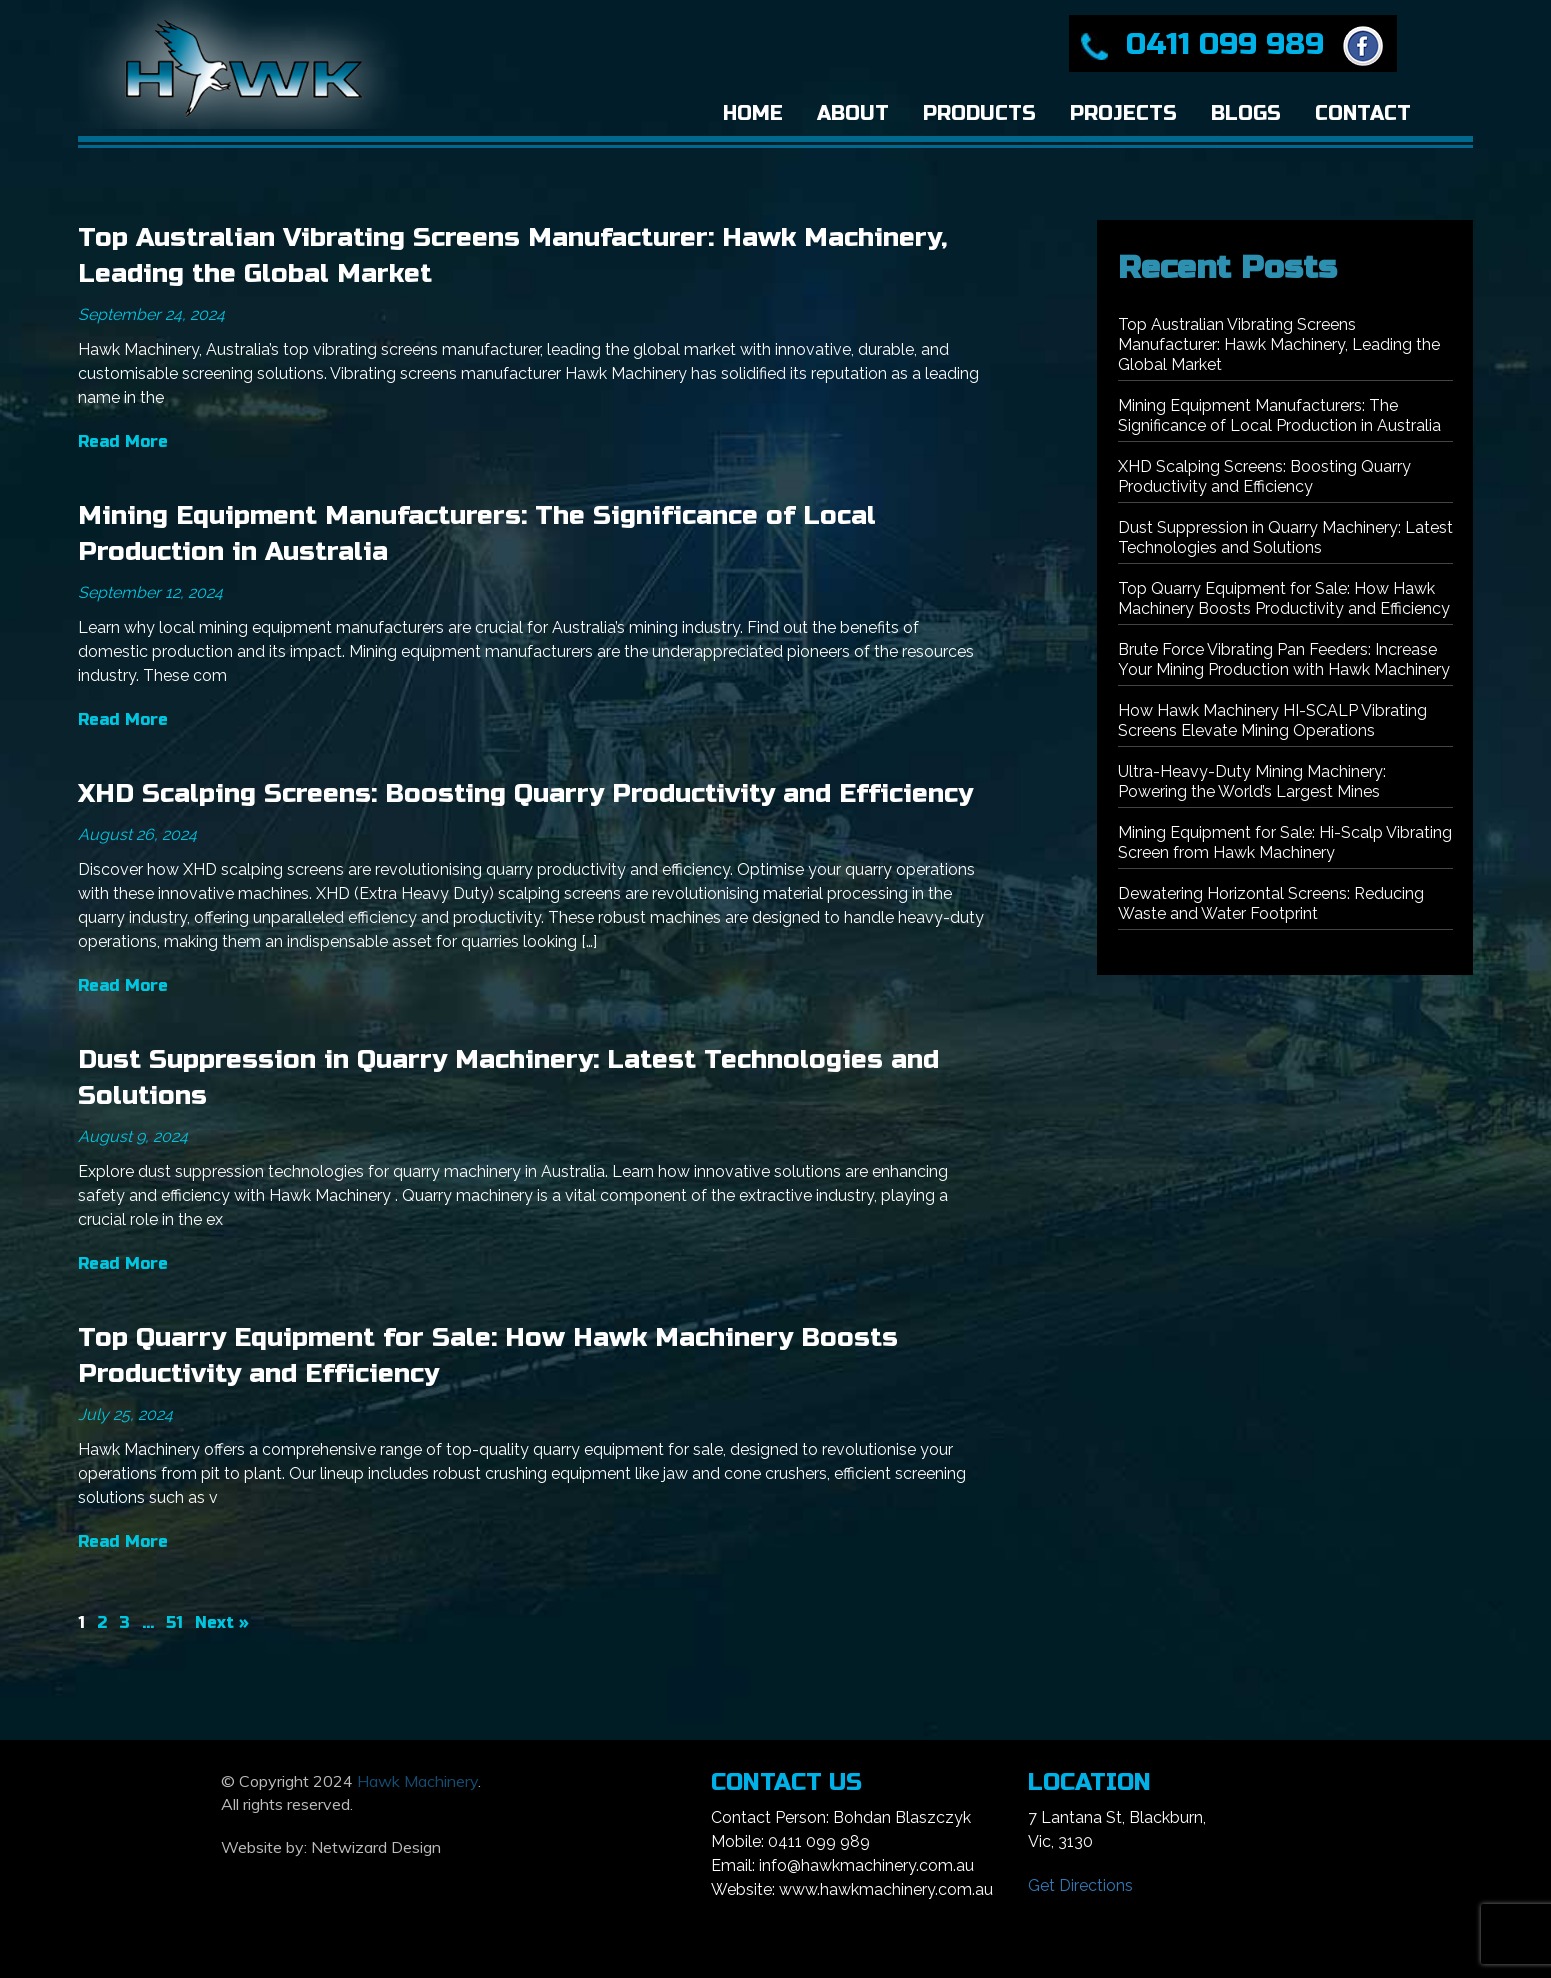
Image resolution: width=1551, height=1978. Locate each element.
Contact (1363, 113)
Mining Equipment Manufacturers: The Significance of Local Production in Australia (1279, 415)
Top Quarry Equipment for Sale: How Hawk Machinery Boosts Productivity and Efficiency (1284, 598)
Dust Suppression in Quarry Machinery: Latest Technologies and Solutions (1285, 537)
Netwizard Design (376, 1847)
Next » (222, 1622)
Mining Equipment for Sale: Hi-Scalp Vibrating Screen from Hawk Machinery (1285, 842)
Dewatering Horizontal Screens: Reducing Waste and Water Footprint (1271, 903)
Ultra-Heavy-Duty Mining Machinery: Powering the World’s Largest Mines (1252, 781)
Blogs (1246, 113)
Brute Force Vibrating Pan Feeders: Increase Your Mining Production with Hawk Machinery (1284, 659)
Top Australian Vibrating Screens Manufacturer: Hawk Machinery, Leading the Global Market (1279, 344)
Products (979, 113)
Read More (123, 441)
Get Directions (1080, 1885)
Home (753, 113)
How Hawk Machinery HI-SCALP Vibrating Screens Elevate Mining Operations (1272, 720)
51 (174, 1622)
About (853, 113)
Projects (1123, 113)
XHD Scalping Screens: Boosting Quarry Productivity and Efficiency (525, 793)
